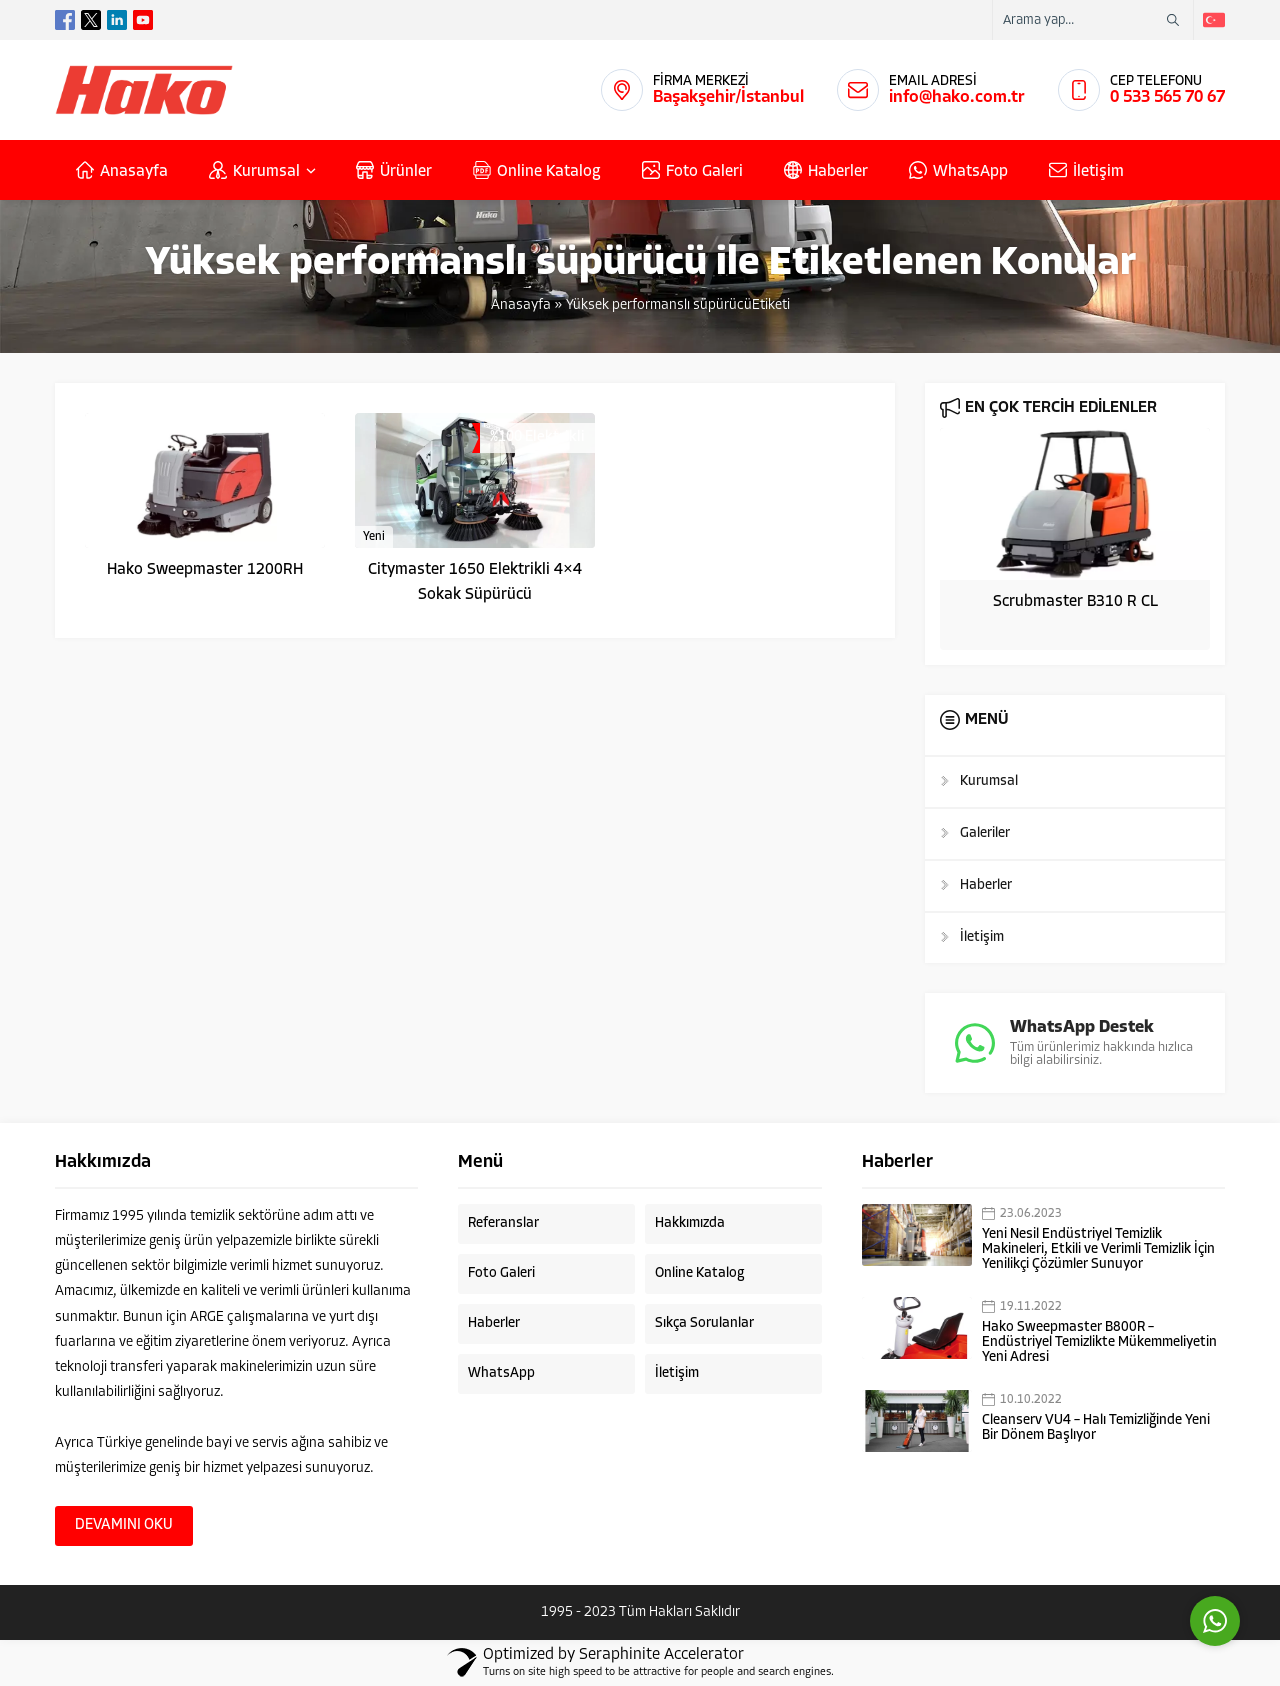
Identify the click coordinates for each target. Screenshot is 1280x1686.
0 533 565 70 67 (1167, 97)
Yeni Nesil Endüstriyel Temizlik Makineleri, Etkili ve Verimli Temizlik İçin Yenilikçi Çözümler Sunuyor (1098, 1249)
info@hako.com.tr (957, 97)
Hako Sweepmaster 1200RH (205, 570)
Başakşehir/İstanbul (728, 97)
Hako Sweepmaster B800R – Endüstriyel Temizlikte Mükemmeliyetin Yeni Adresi (1099, 1342)
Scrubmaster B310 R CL (1075, 602)
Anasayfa (521, 305)
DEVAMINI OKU (124, 1525)
